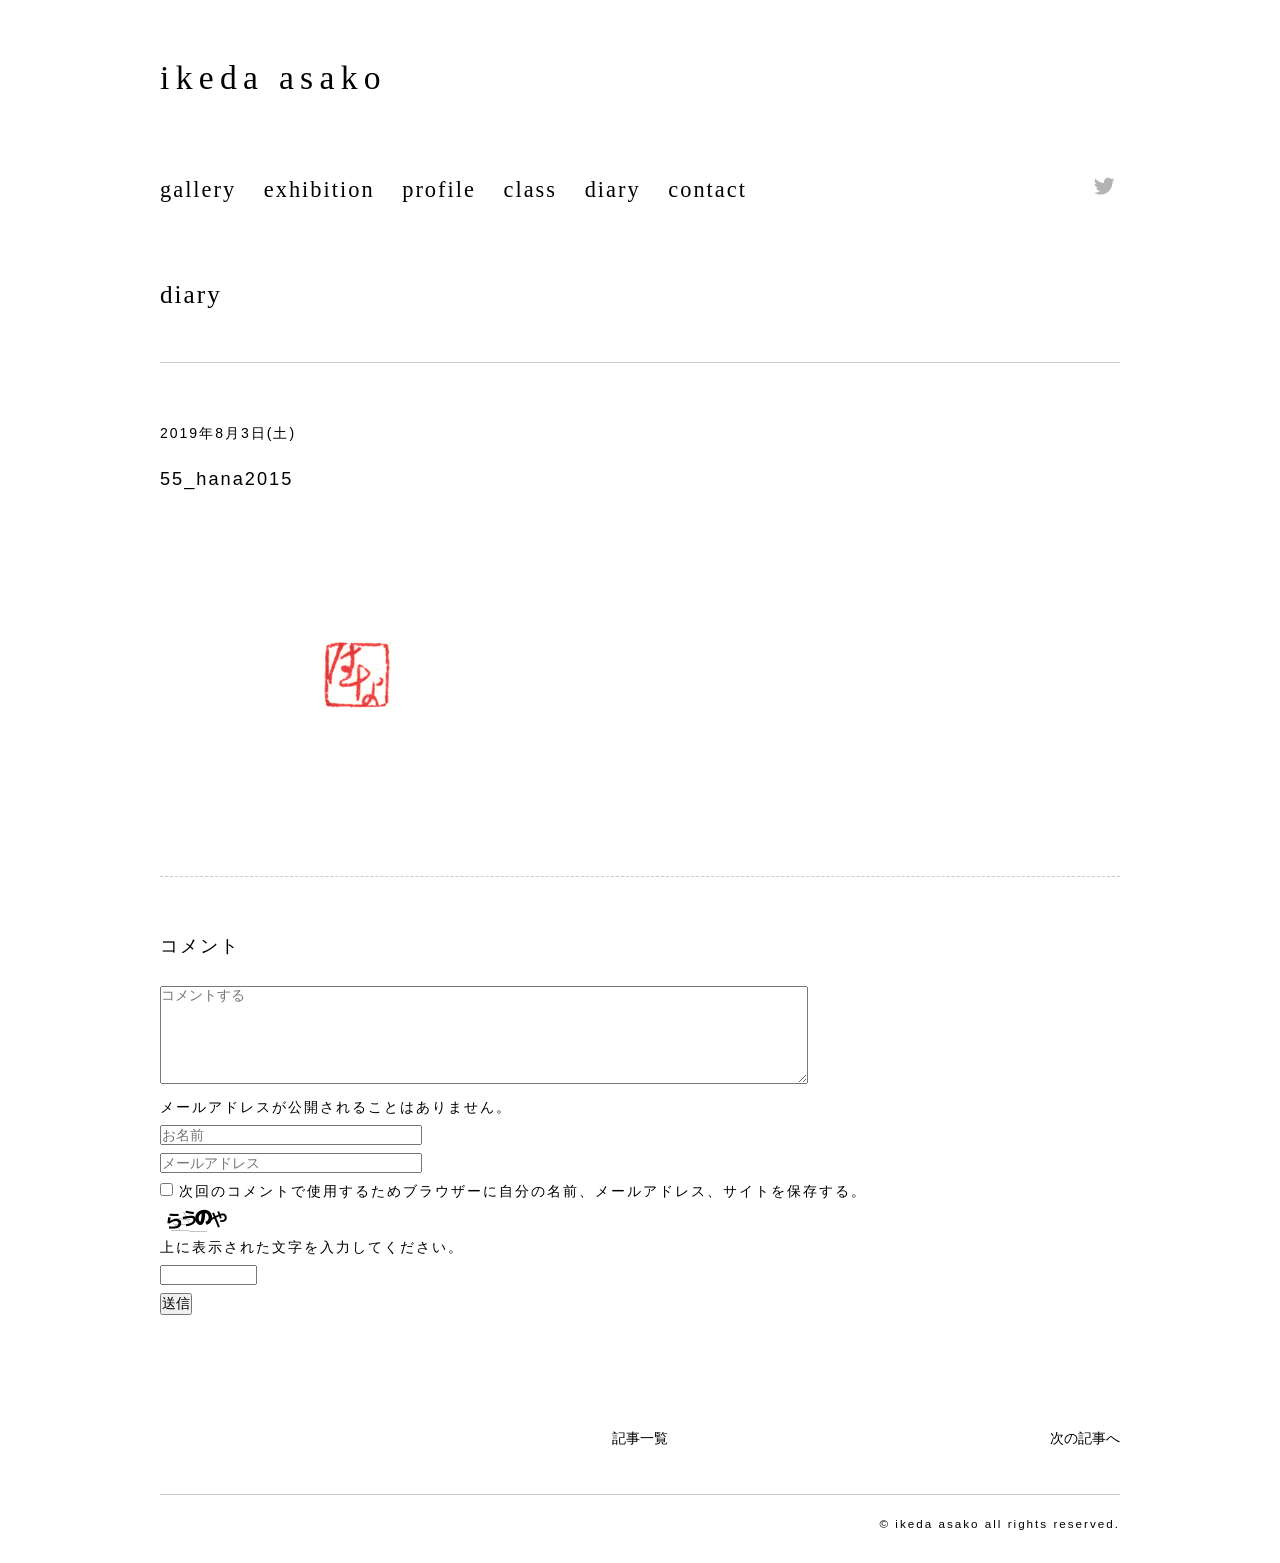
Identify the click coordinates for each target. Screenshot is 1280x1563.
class (531, 189)
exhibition (319, 189)
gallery (198, 189)
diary (613, 189)
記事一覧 (640, 1456)
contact (707, 189)
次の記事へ (1085, 1456)
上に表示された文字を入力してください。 (312, 1265)
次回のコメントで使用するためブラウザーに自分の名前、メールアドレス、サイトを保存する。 (523, 1209)
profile (439, 189)
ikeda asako (273, 77)
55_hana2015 (226, 479)
